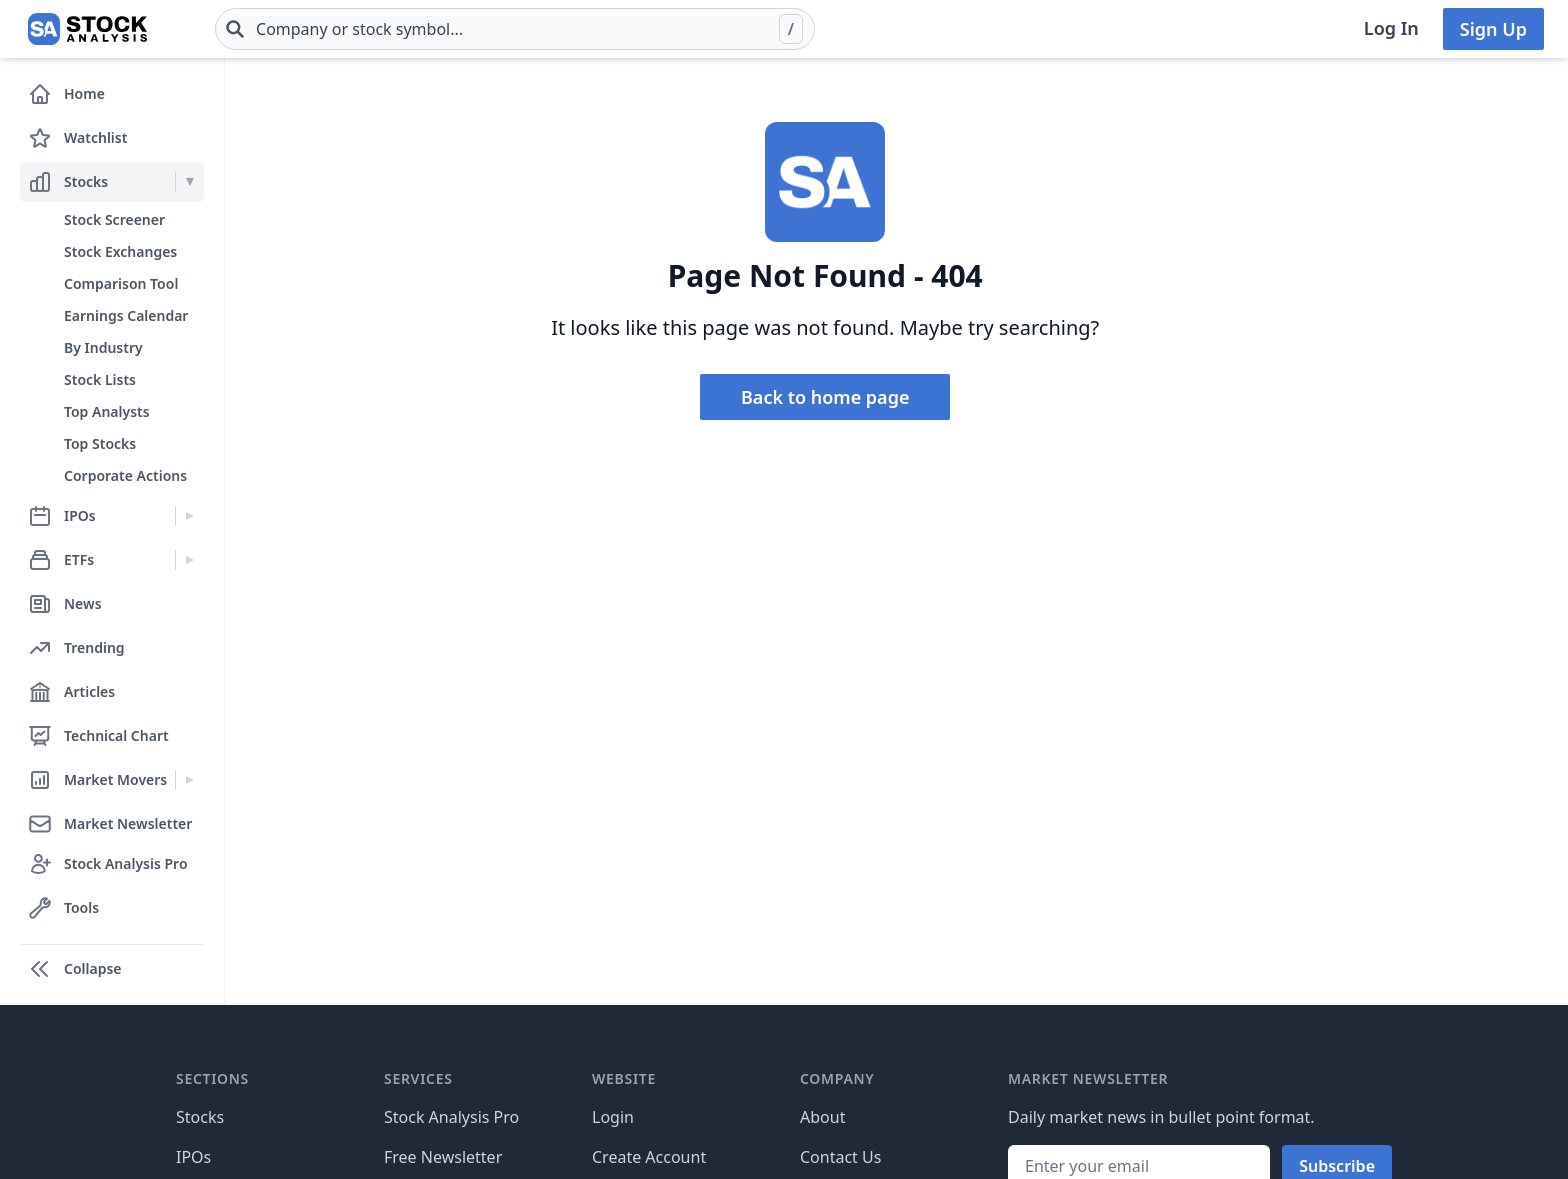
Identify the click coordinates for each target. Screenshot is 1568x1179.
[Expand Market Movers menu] (189, 780)
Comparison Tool (121, 283)
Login (613, 1117)
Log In (1391, 28)
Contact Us (840, 1157)
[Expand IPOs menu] (189, 516)
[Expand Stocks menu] (189, 182)
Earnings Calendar (126, 315)
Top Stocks (100, 443)
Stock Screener (114, 219)
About (822, 1117)
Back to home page (825, 397)
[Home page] (87, 29)
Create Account (649, 1157)
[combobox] (515, 29)
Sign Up (1493, 29)
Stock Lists (100, 379)
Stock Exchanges (120, 251)
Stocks (200, 1117)
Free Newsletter (443, 1157)
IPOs (193, 1157)
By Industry (103, 347)
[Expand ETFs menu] (189, 560)
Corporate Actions (125, 475)
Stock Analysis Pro (451, 1117)
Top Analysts (107, 411)
